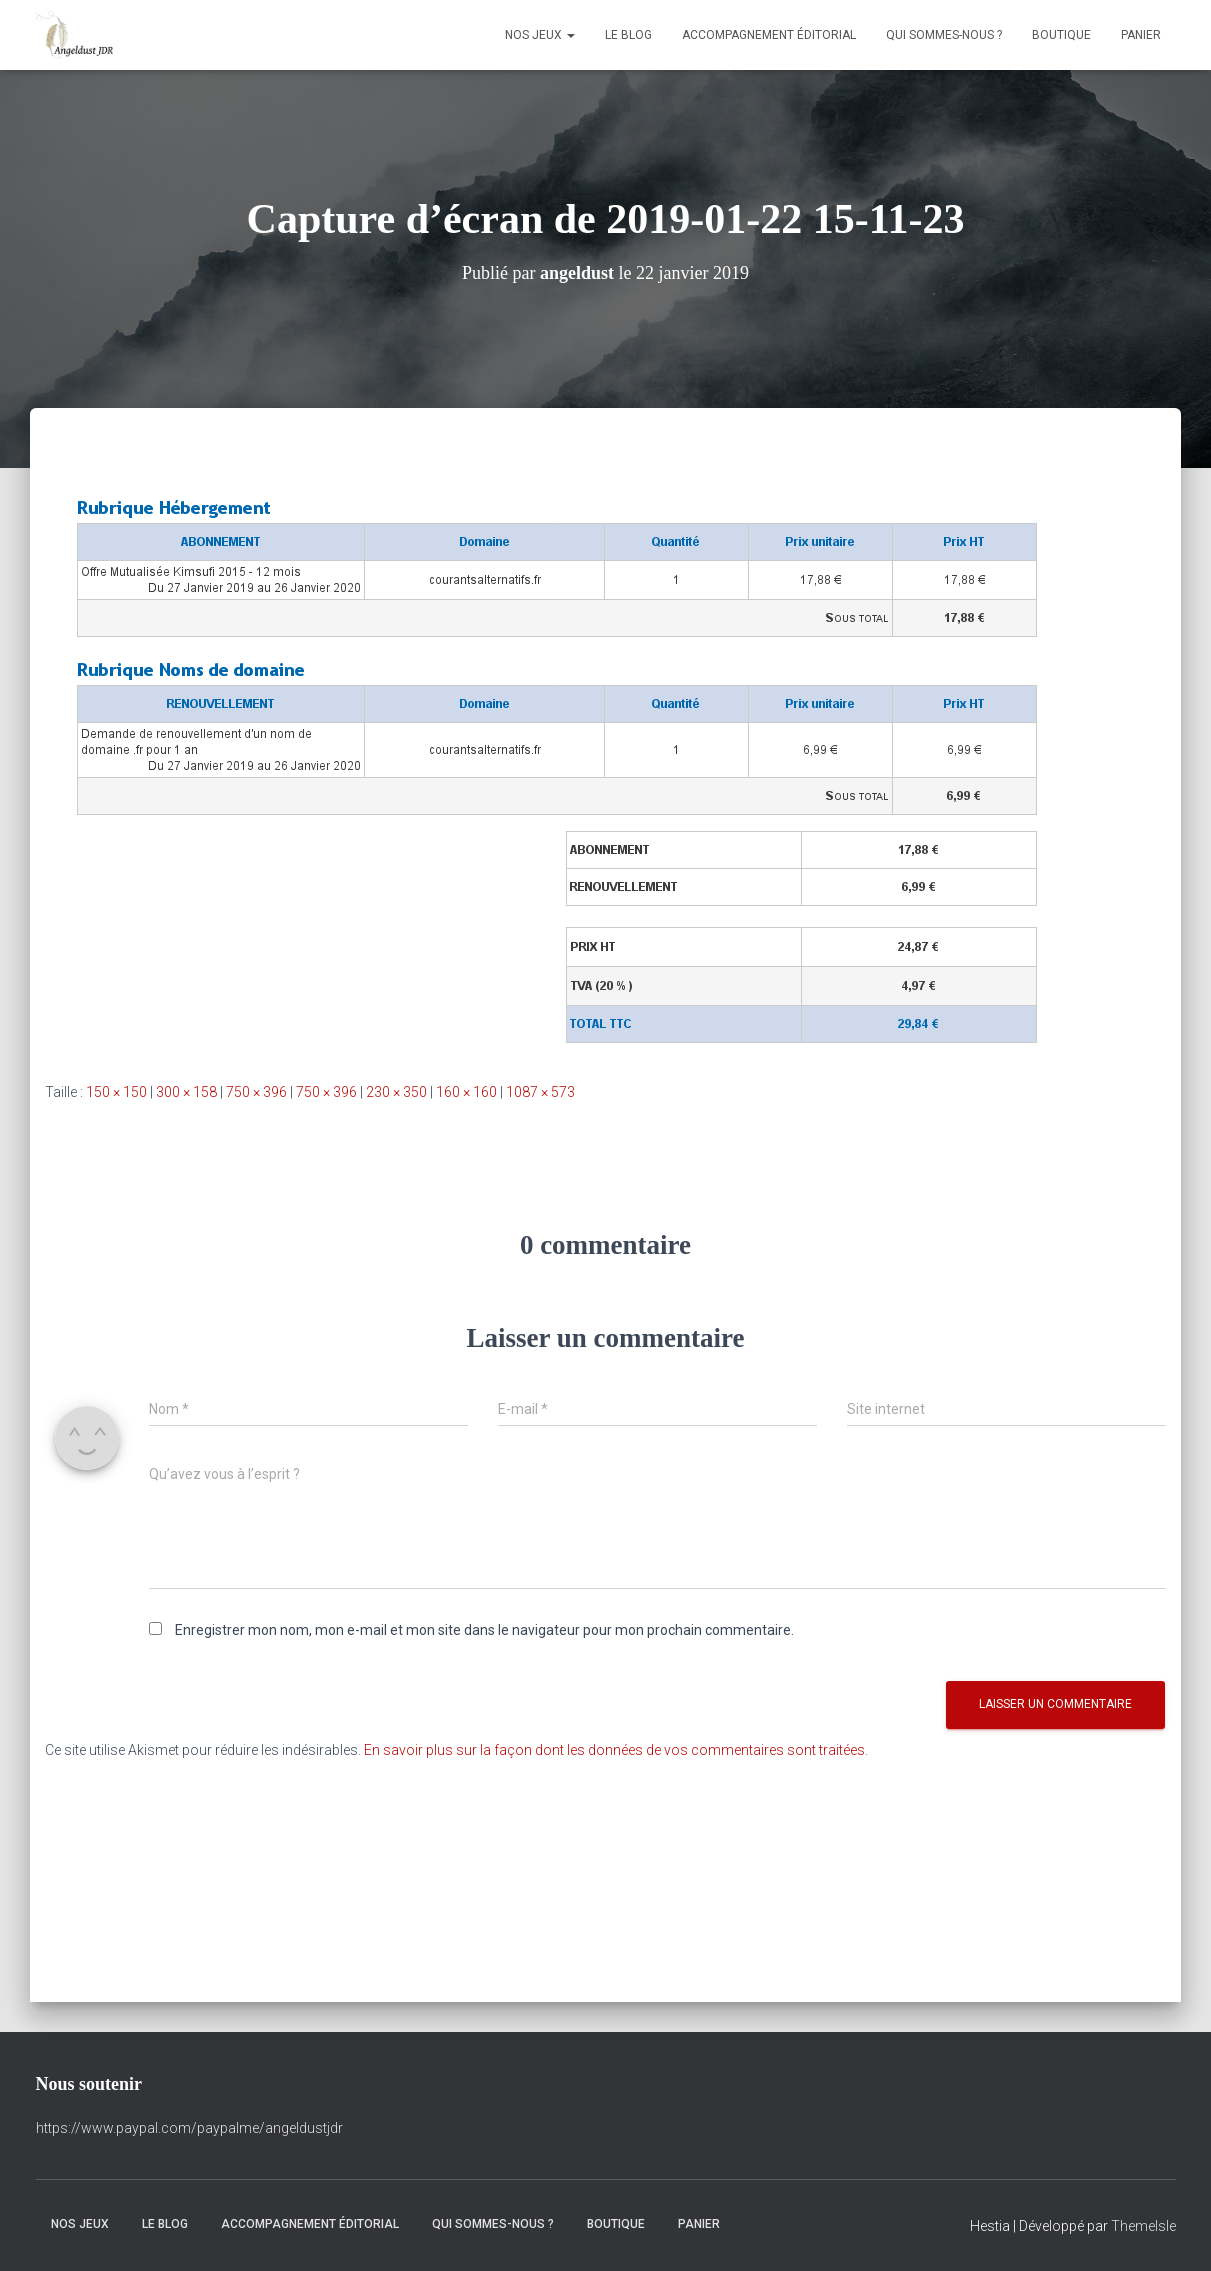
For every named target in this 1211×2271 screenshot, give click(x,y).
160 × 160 (466, 1092)
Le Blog (628, 35)
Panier (1141, 35)
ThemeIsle (1143, 2226)
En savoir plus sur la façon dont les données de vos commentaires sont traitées (614, 1750)
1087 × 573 (540, 1092)
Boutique (1061, 35)
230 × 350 (396, 1092)
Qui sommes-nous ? (944, 35)
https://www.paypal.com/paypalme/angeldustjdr (189, 2128)
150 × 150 (116, 1092)
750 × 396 (256, 1092)
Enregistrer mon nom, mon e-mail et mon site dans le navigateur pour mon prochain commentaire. (484, 1630)
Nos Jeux (540, 35)
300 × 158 (186, 1092)
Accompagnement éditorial (769, 35)
